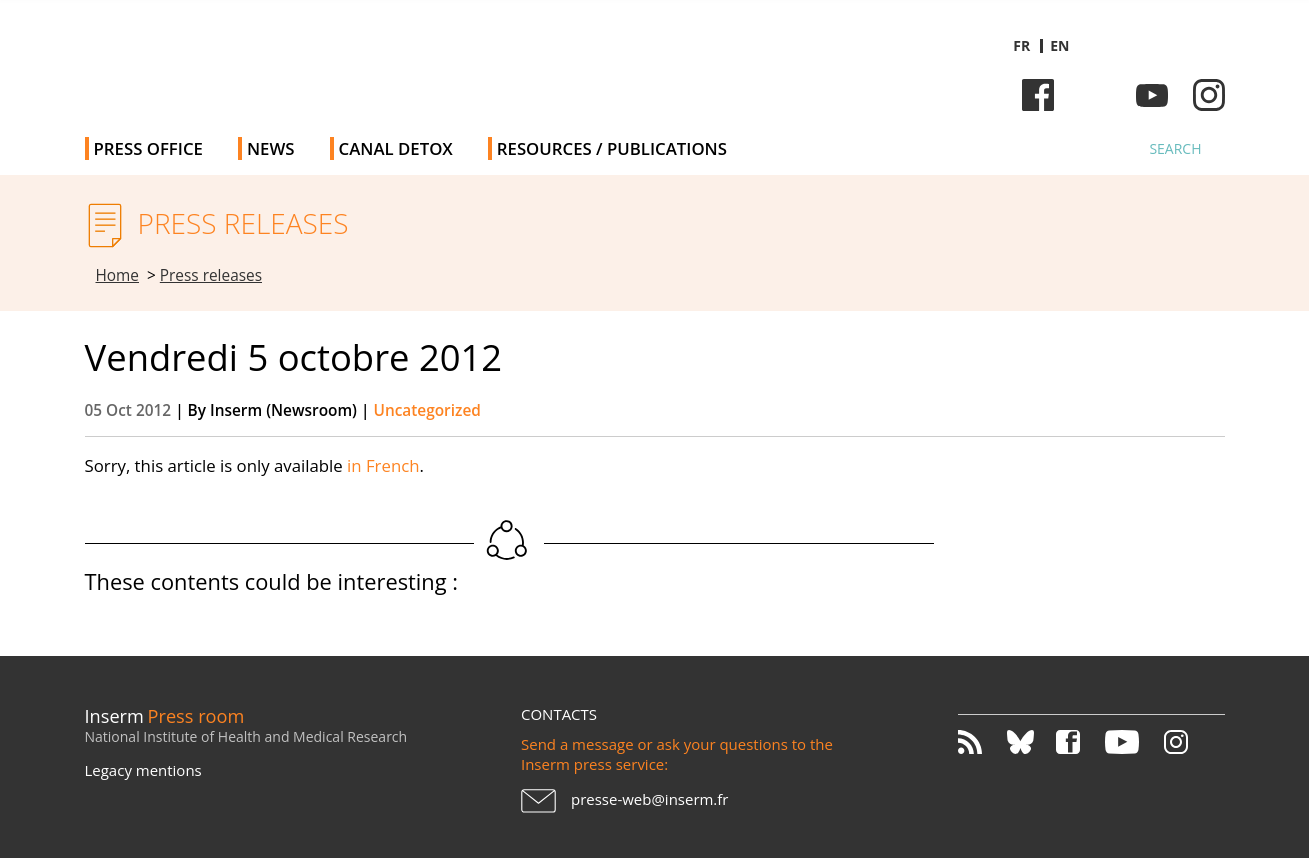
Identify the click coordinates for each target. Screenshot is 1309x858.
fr (1021, 45)
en (1059, 45)
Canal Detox (396, 148)
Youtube (1152, 95)
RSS (980, 742)
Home (118, 275)
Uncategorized (426, 410)
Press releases (211, 275)
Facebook (1038, 95)
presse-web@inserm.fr (649, 799)
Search (1175, 148)
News (271, 148)
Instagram (1209, 95)
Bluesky (1095, 95)
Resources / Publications (612, 148)
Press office (148, 148)
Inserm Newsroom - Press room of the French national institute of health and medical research (368, 59)
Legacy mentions (143, 770)
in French (383, 465)
